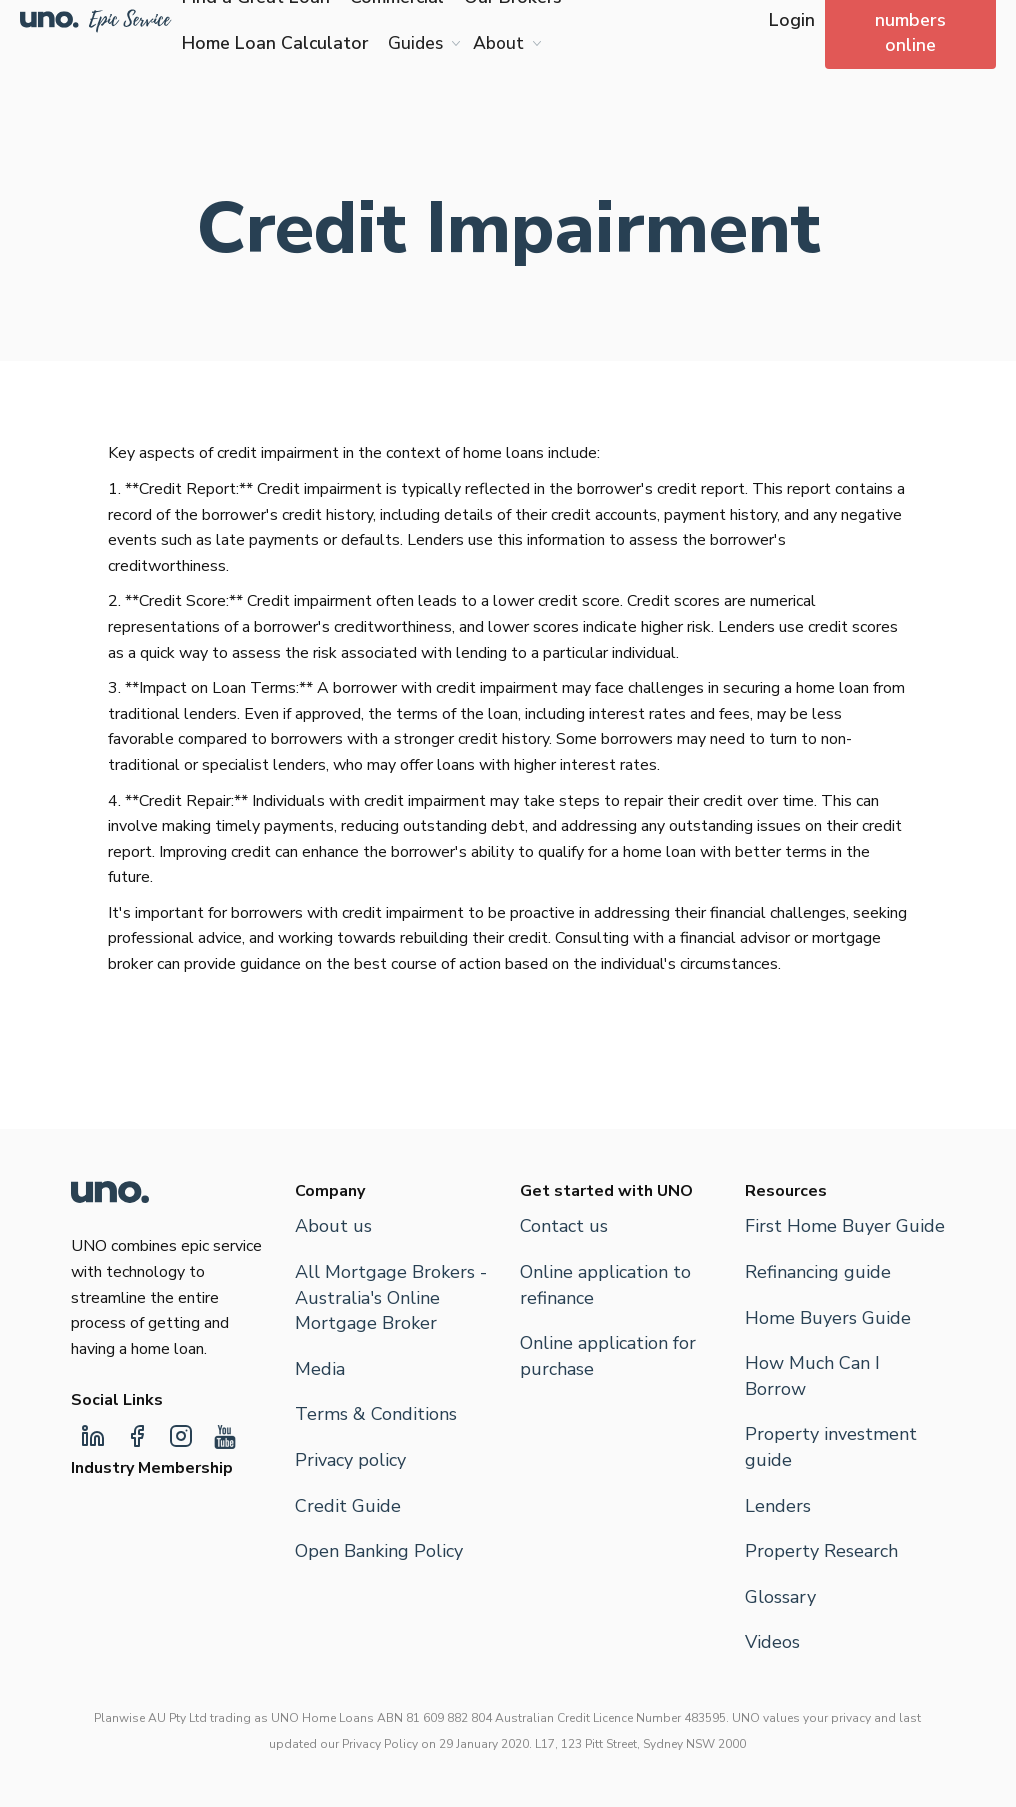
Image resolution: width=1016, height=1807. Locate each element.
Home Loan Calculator (275, 43)
